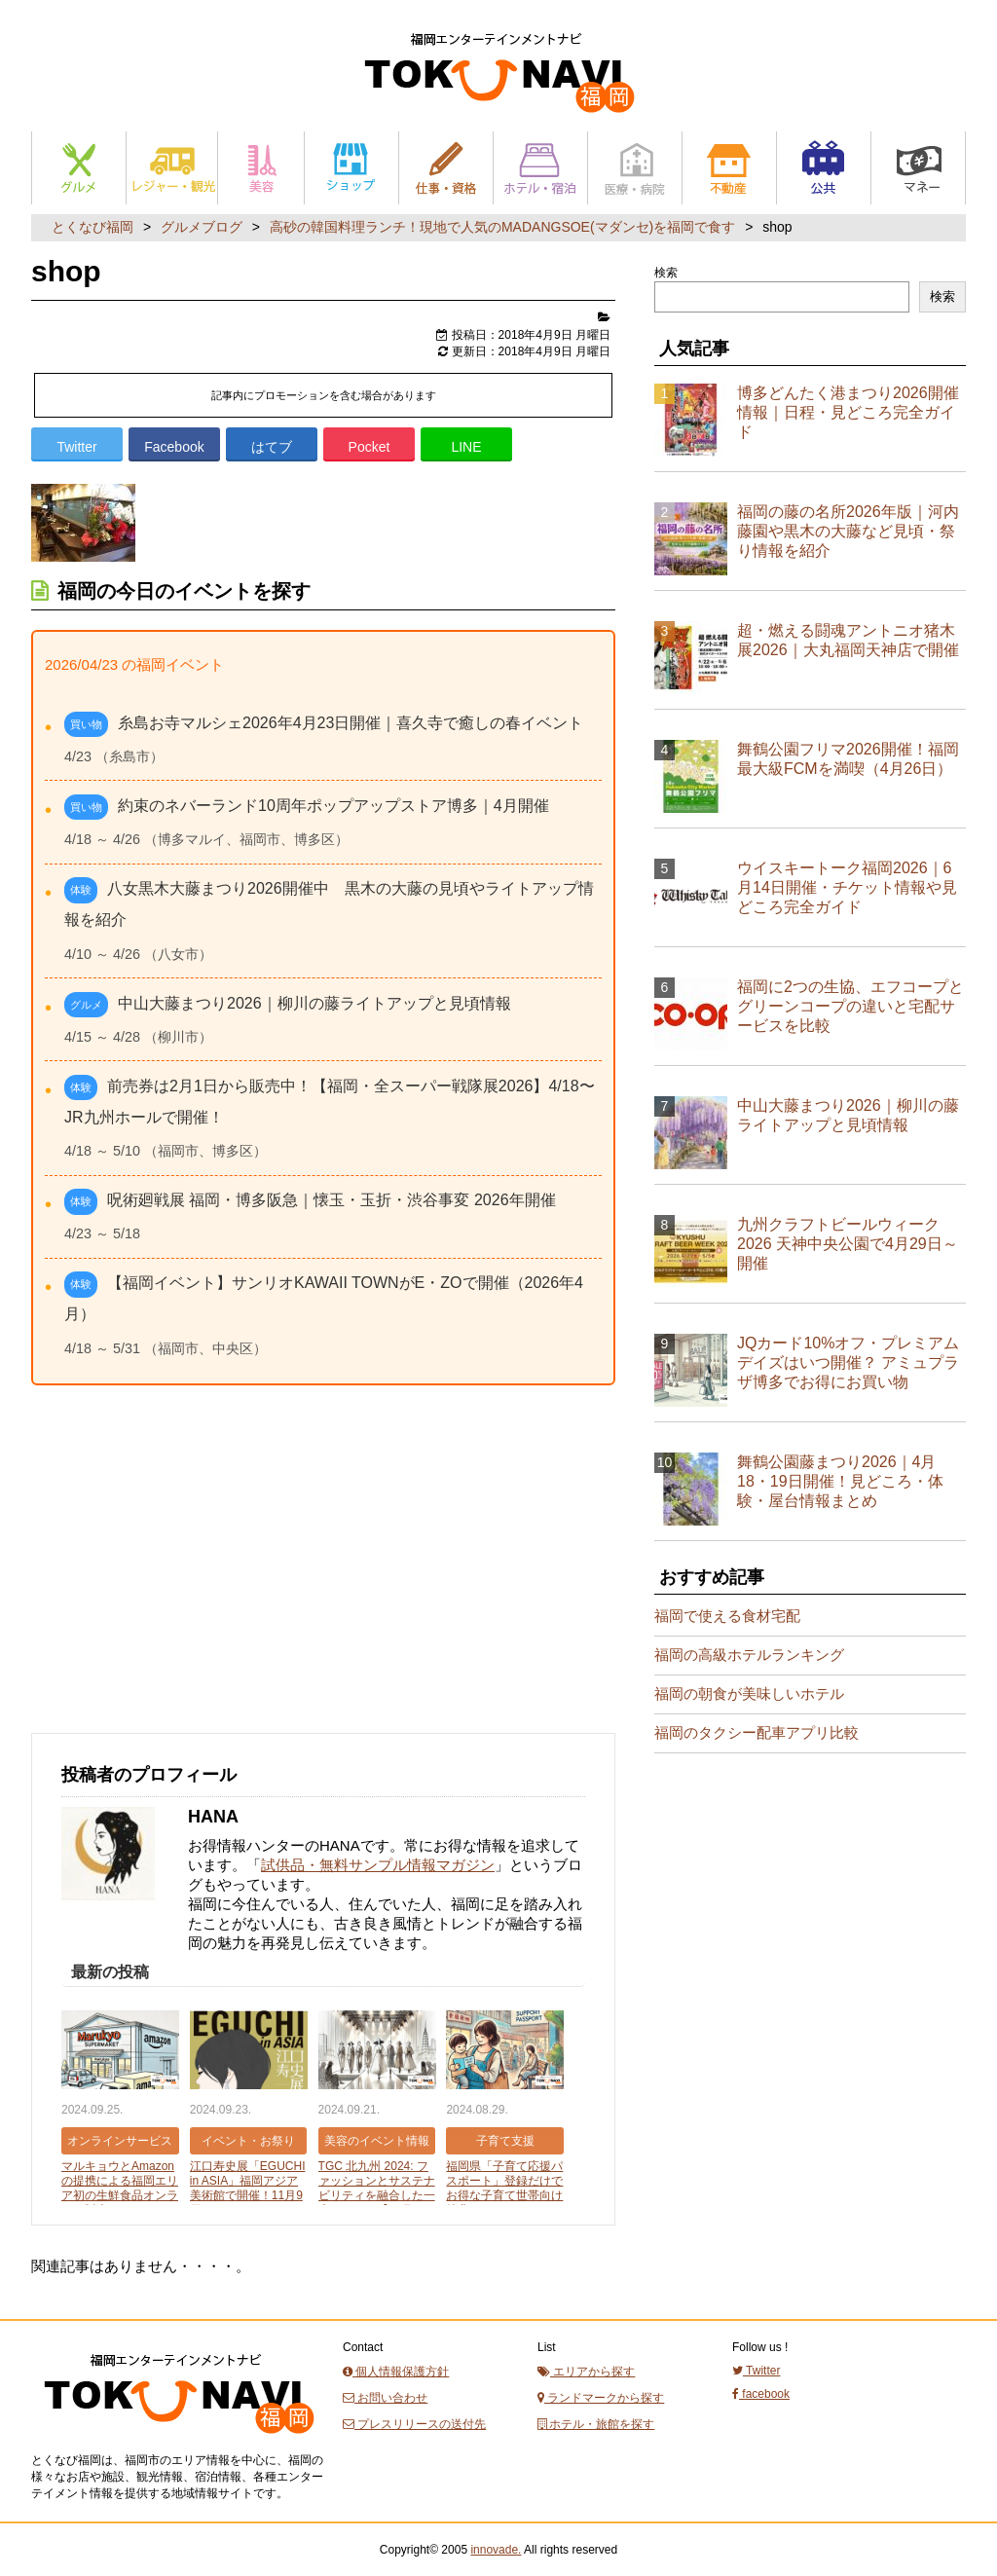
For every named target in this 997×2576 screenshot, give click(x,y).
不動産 (729, 167)
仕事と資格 (446, 167)
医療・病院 (635, 167)
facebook (761, 2394)
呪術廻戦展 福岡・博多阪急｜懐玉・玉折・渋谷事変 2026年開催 (331, 1200)
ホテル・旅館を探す (595, 2424)
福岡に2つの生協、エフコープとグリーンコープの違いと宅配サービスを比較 (850, 1006)
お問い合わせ (385, 2398)
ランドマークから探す (600, 2398)
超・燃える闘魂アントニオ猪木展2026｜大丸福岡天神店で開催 (848, 640)
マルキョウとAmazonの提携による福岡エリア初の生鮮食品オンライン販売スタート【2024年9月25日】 (119, 2195)
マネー (918, 167)
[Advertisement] (177, 1579)
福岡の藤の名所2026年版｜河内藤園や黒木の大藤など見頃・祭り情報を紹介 (848, 531)
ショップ (351, 167)
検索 (666, 272)
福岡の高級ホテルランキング (749, 1654)
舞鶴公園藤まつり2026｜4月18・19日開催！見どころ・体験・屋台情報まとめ (840, 1481)
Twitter (76, 447)
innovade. (495, 2550)
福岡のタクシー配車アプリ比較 (756, 1732)
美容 (261, 167)
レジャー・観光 (172, 167)
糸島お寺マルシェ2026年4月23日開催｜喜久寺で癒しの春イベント (350, 723)
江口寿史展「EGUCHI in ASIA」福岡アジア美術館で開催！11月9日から (248, 2188)
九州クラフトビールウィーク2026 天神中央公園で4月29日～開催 (847, 1243)
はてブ (271, 447)
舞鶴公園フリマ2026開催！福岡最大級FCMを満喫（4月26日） (848, 759)
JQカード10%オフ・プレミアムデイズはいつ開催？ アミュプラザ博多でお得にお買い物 (848, 1362)
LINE (466, 447)
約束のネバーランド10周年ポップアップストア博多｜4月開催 (333, 805)
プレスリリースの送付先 (414, 2424)
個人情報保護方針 (396, 2371)
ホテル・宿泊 (540, 167)
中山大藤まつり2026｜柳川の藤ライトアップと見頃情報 (314, 1003)
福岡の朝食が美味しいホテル (749, 1693)
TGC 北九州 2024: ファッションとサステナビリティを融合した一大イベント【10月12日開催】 (376, 2195)
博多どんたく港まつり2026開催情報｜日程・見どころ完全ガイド (848, 412)
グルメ (79, 167)
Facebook (173, 447)
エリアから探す (586, 2371)
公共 (823, 167)
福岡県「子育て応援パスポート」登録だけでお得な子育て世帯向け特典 (504, 2188)
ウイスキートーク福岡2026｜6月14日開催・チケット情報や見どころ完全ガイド (847, 887)
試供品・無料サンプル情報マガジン (378, 1865)
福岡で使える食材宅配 (727, 1615)
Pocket (369, 447)
